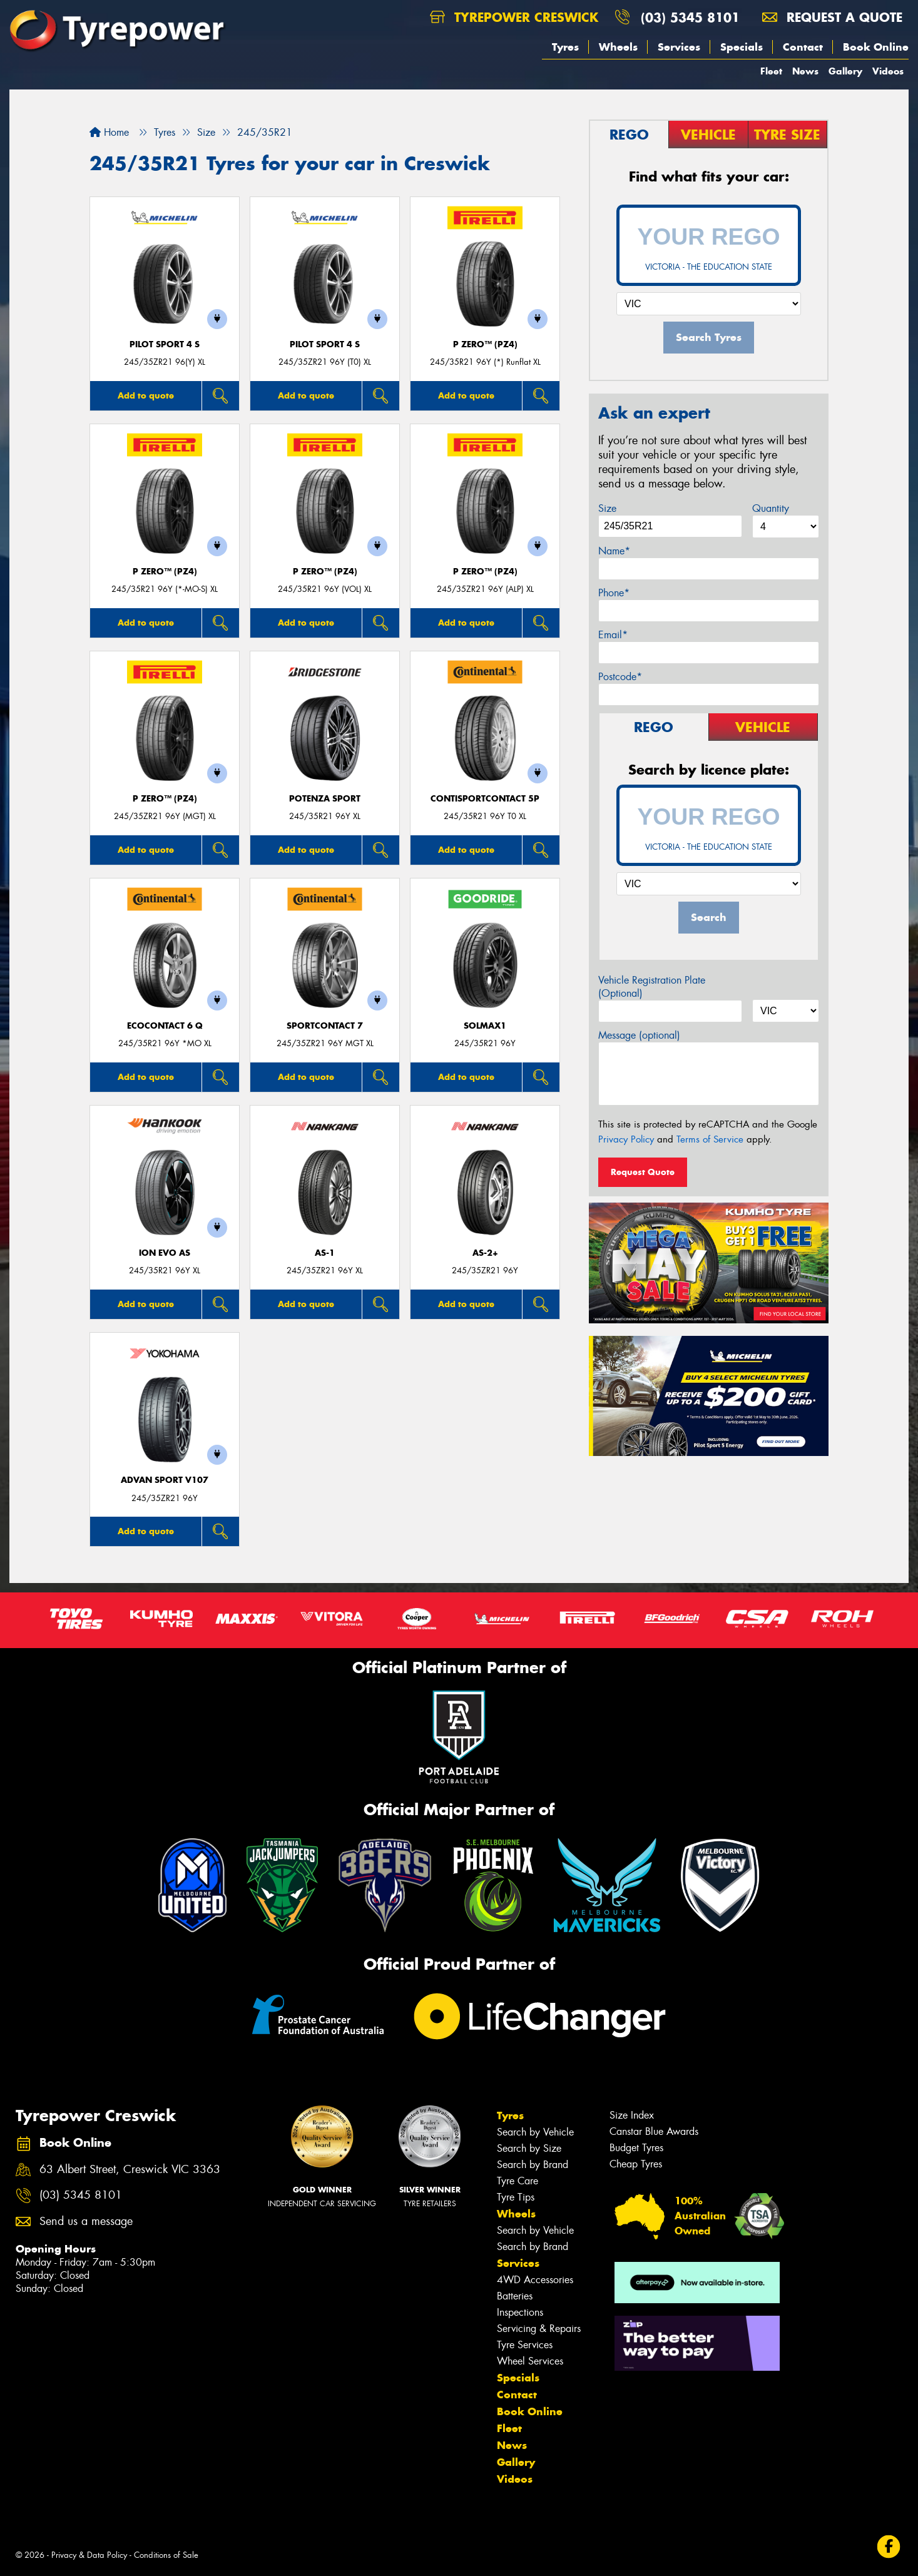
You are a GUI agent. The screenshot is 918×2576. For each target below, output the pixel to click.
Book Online (876, 47)
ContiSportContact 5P (485, 798)
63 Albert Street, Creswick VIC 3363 (129, 2169)
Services (679, 47)
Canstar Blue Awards (653, 2131)
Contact (803, 47)
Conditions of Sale (166, 2555)
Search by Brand (532, 2164)
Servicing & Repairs (539, 2328)
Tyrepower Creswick (514, 17)
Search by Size (529, 2148)
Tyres (565, 47)
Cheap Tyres (635, 2164)
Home (109, 132)
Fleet (771, 71)
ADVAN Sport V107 (164, 1480)
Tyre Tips (515, 2197)
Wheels (618, 47)
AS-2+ (485, 1253)
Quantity (770, 508)
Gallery (845, 71)
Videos (888, 71)
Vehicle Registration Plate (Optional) (651, 987)
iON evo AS (164, 1253)
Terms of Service (709, 1139)
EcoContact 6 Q (165, 1026)
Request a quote (832, 17)
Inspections (520, 2312)
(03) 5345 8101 (690, 17)
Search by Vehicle (535, 2132)
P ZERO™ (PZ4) (485, 344)
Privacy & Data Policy (89, 2555)
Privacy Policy (626, 1139)
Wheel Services (530, 2361)
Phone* (614, 592)
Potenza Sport (324, 798)
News (805, 71)
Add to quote (146, 395)
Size (607, 508)
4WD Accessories (535, 2279)
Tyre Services (525, 2344)
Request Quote (643, 1172)
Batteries (515, 2296)
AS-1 (325, 1253)
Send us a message (86, 2221)
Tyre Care (517, 2180)
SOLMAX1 (485, 1026)
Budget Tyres (636, 2147)
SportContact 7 (325, 1026)
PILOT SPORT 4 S (165, 344)
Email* (613, 634)
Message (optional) (639, 1035)
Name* (614, 550)
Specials (741, 47)
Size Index (631, 2115)
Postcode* (620, 676)
